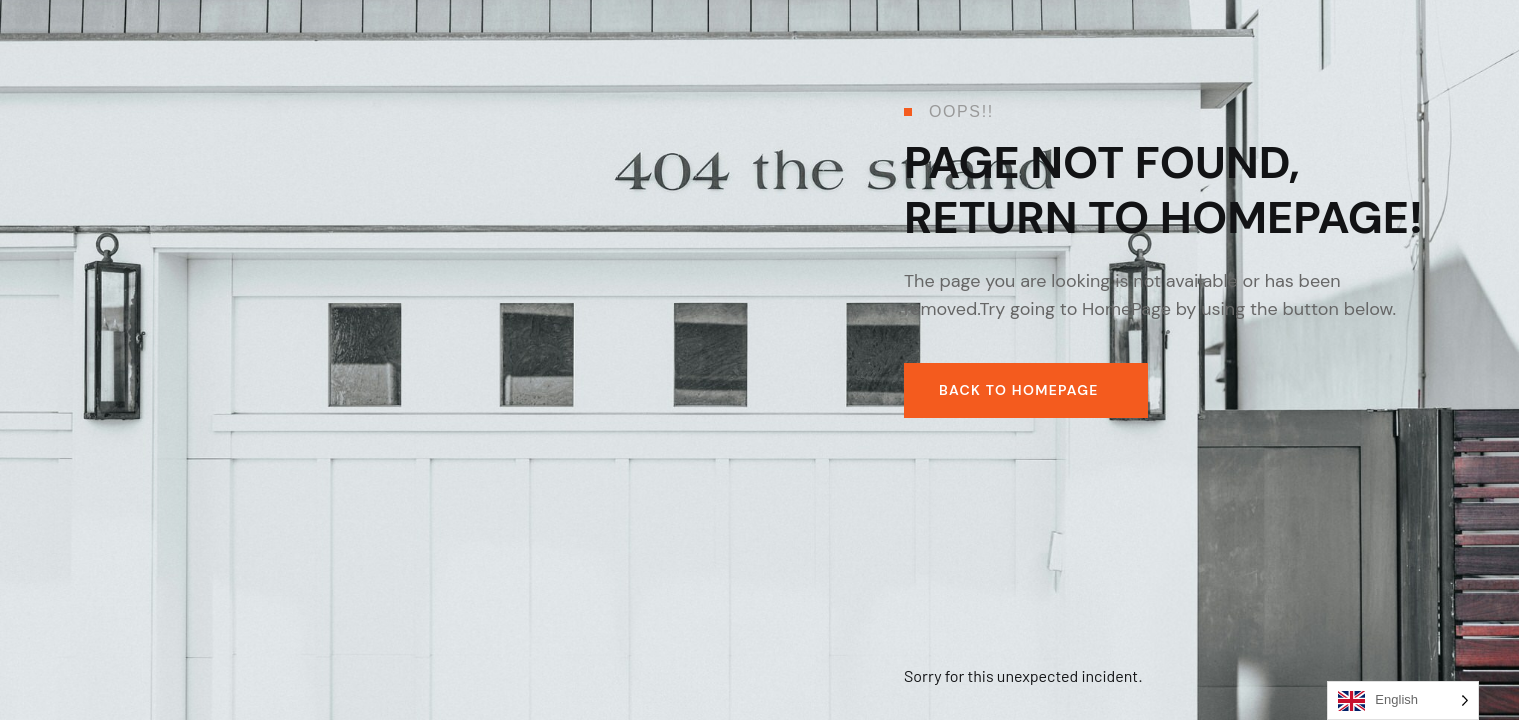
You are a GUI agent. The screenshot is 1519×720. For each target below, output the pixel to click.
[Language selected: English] (1403, 700)
